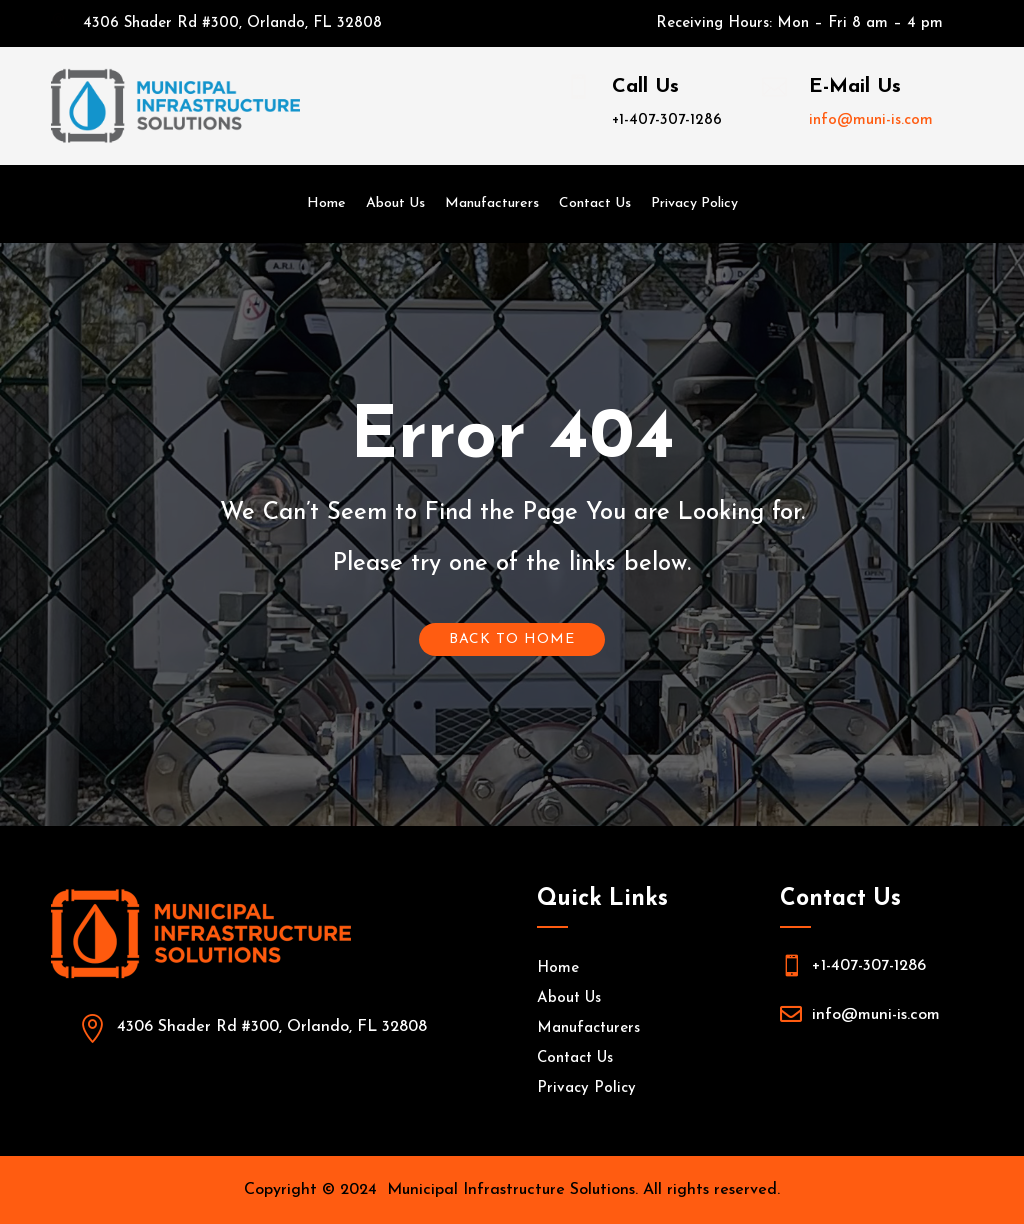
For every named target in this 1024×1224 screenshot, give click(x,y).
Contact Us (595, 203)
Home (326, 203)
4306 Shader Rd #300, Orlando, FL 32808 (232, 23)
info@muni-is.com (871, 120)
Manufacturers (492, 203)
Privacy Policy (694, 203)
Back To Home (512, 639)
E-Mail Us (855, 87)
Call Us (645, 87)
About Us (395, 203)
